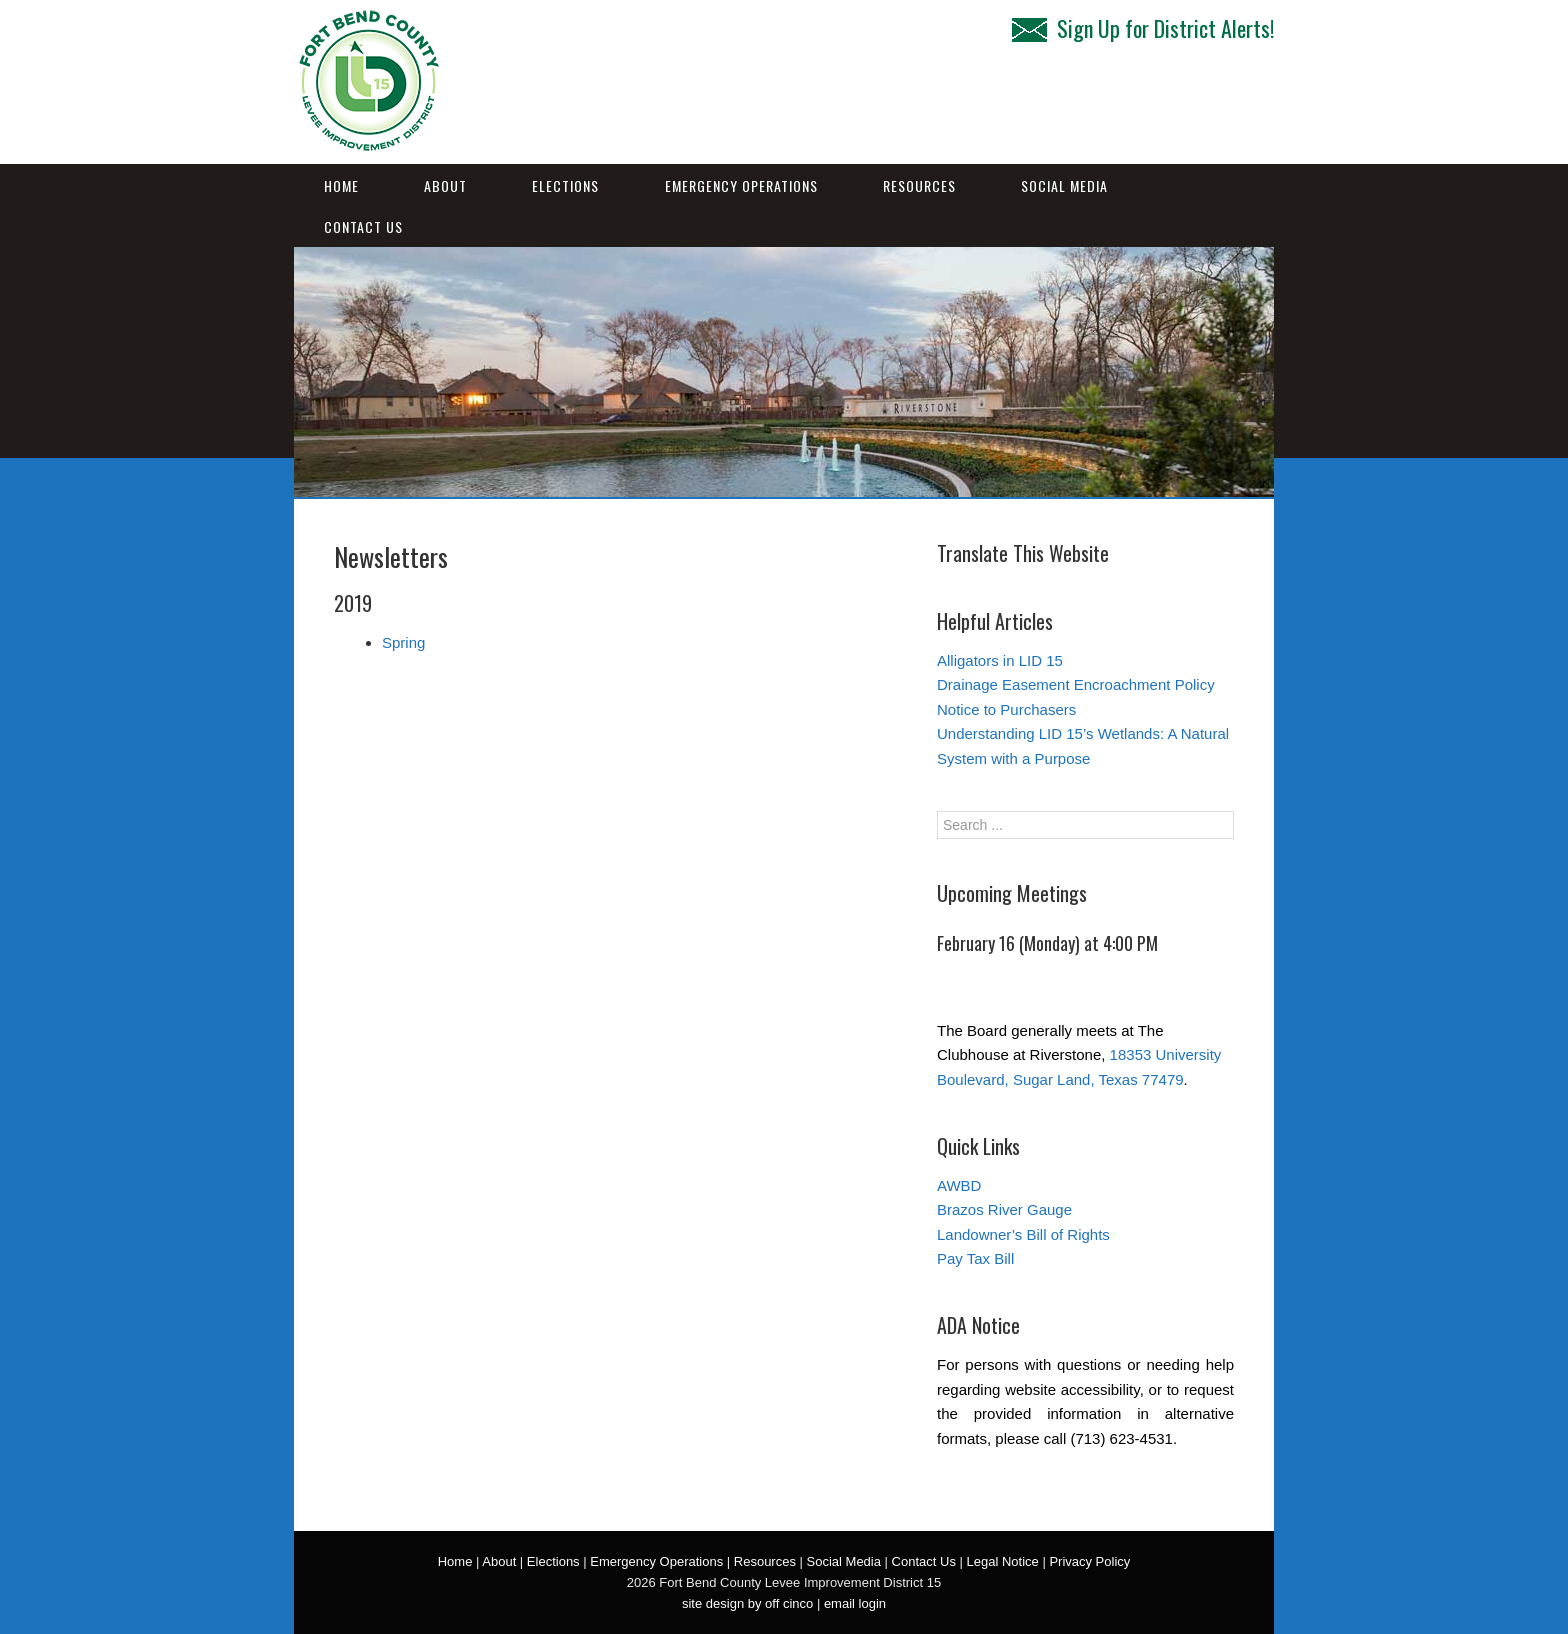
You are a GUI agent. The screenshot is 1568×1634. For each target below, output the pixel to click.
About (445, 185)
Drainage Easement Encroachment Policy (1076, 684)
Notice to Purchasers (1006, 709)
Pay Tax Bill (975, 1258)
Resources (919, 185)
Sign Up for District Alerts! (1143, 28)
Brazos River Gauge (1004, 1209)
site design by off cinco (747, 1603)
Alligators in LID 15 (1000, 660)
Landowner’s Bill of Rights (1023, 1234)
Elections (565, 185)
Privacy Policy (1089, 1561)
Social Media (1064, 185)
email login (855, 1603)
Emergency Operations (741, 185)
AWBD (959, 1185)
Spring (403, 642)
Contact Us (363, 226)
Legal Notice (1003, 1561)
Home (341, 185)
